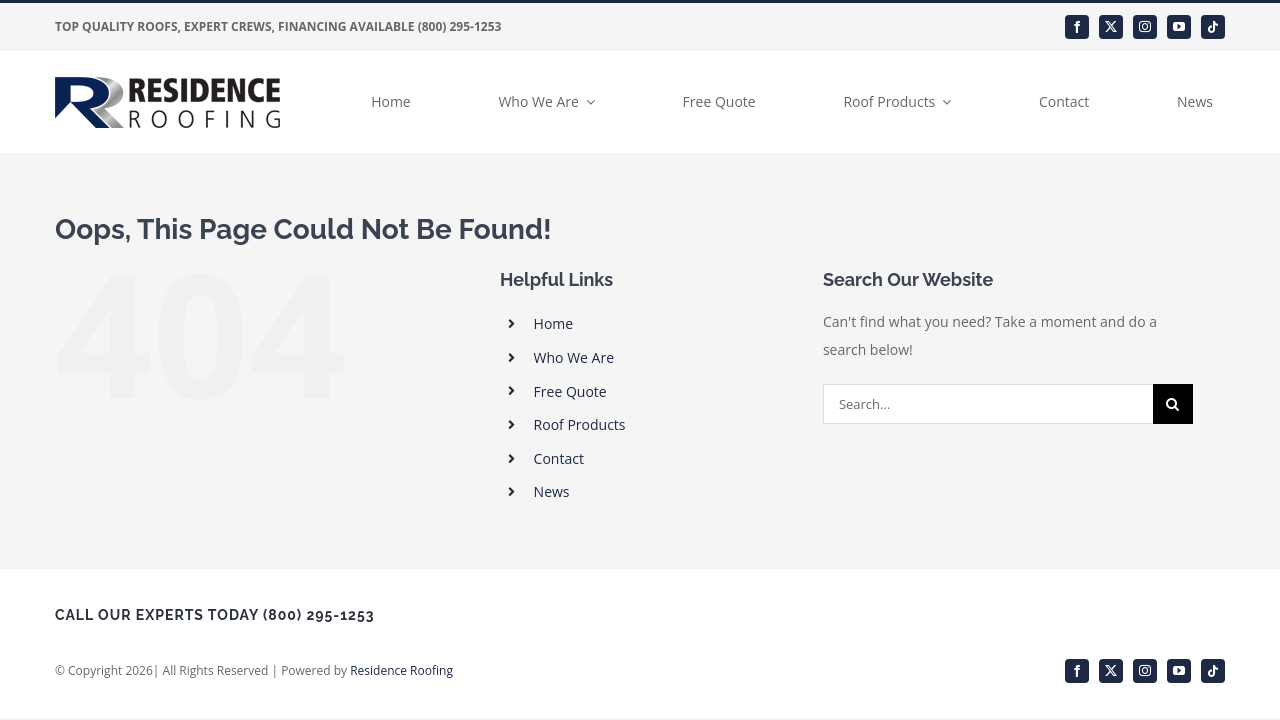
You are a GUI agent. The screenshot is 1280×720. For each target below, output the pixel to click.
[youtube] (1179, 27)
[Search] (1173, 404)
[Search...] (988, 404)
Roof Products (580, 424)
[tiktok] (1213, 27)
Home (554, 323)
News (552, 491)
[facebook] (1077, 27)
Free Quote (570, 391)
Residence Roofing (401, 670)
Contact (559, 458)
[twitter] (1111, 27)
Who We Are (574, 357)
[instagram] (1145, 27)
